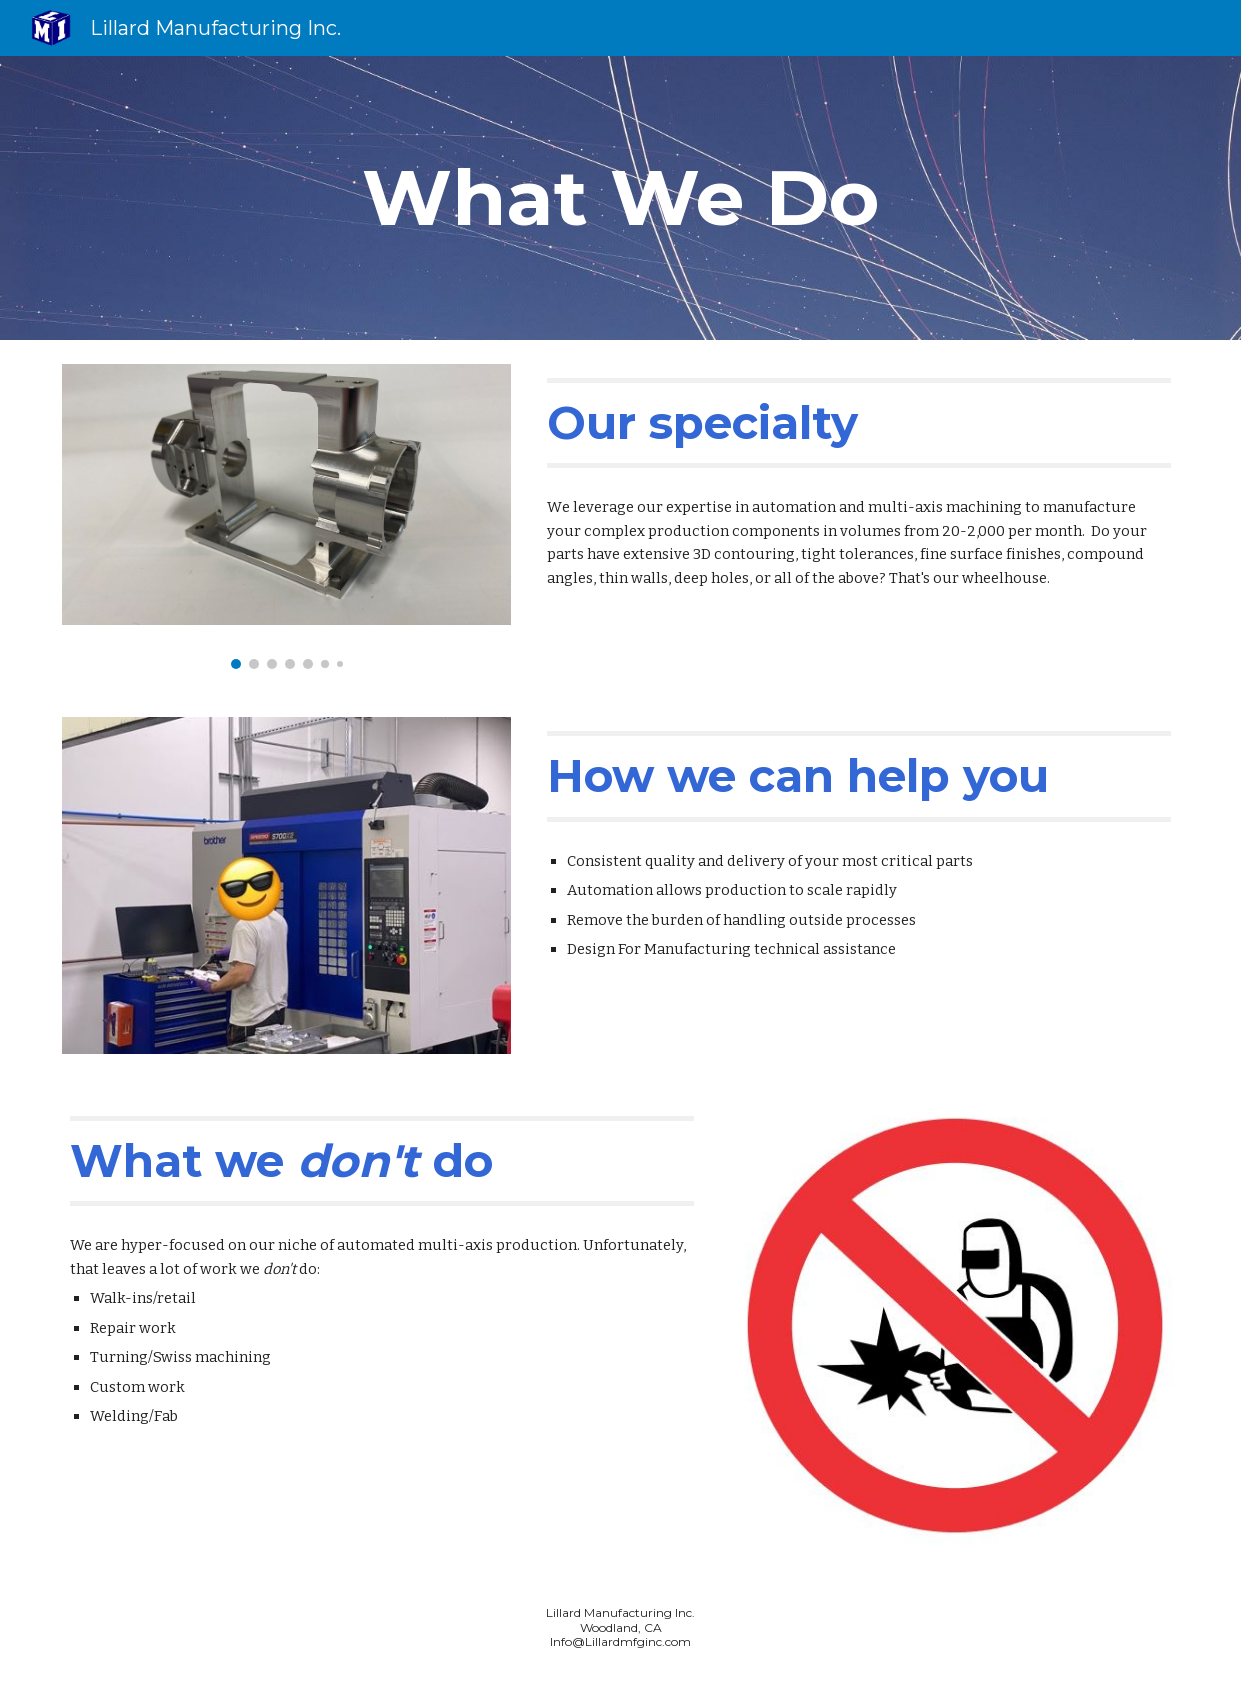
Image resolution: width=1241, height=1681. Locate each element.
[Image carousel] (286, 516)
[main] (620, 198)
